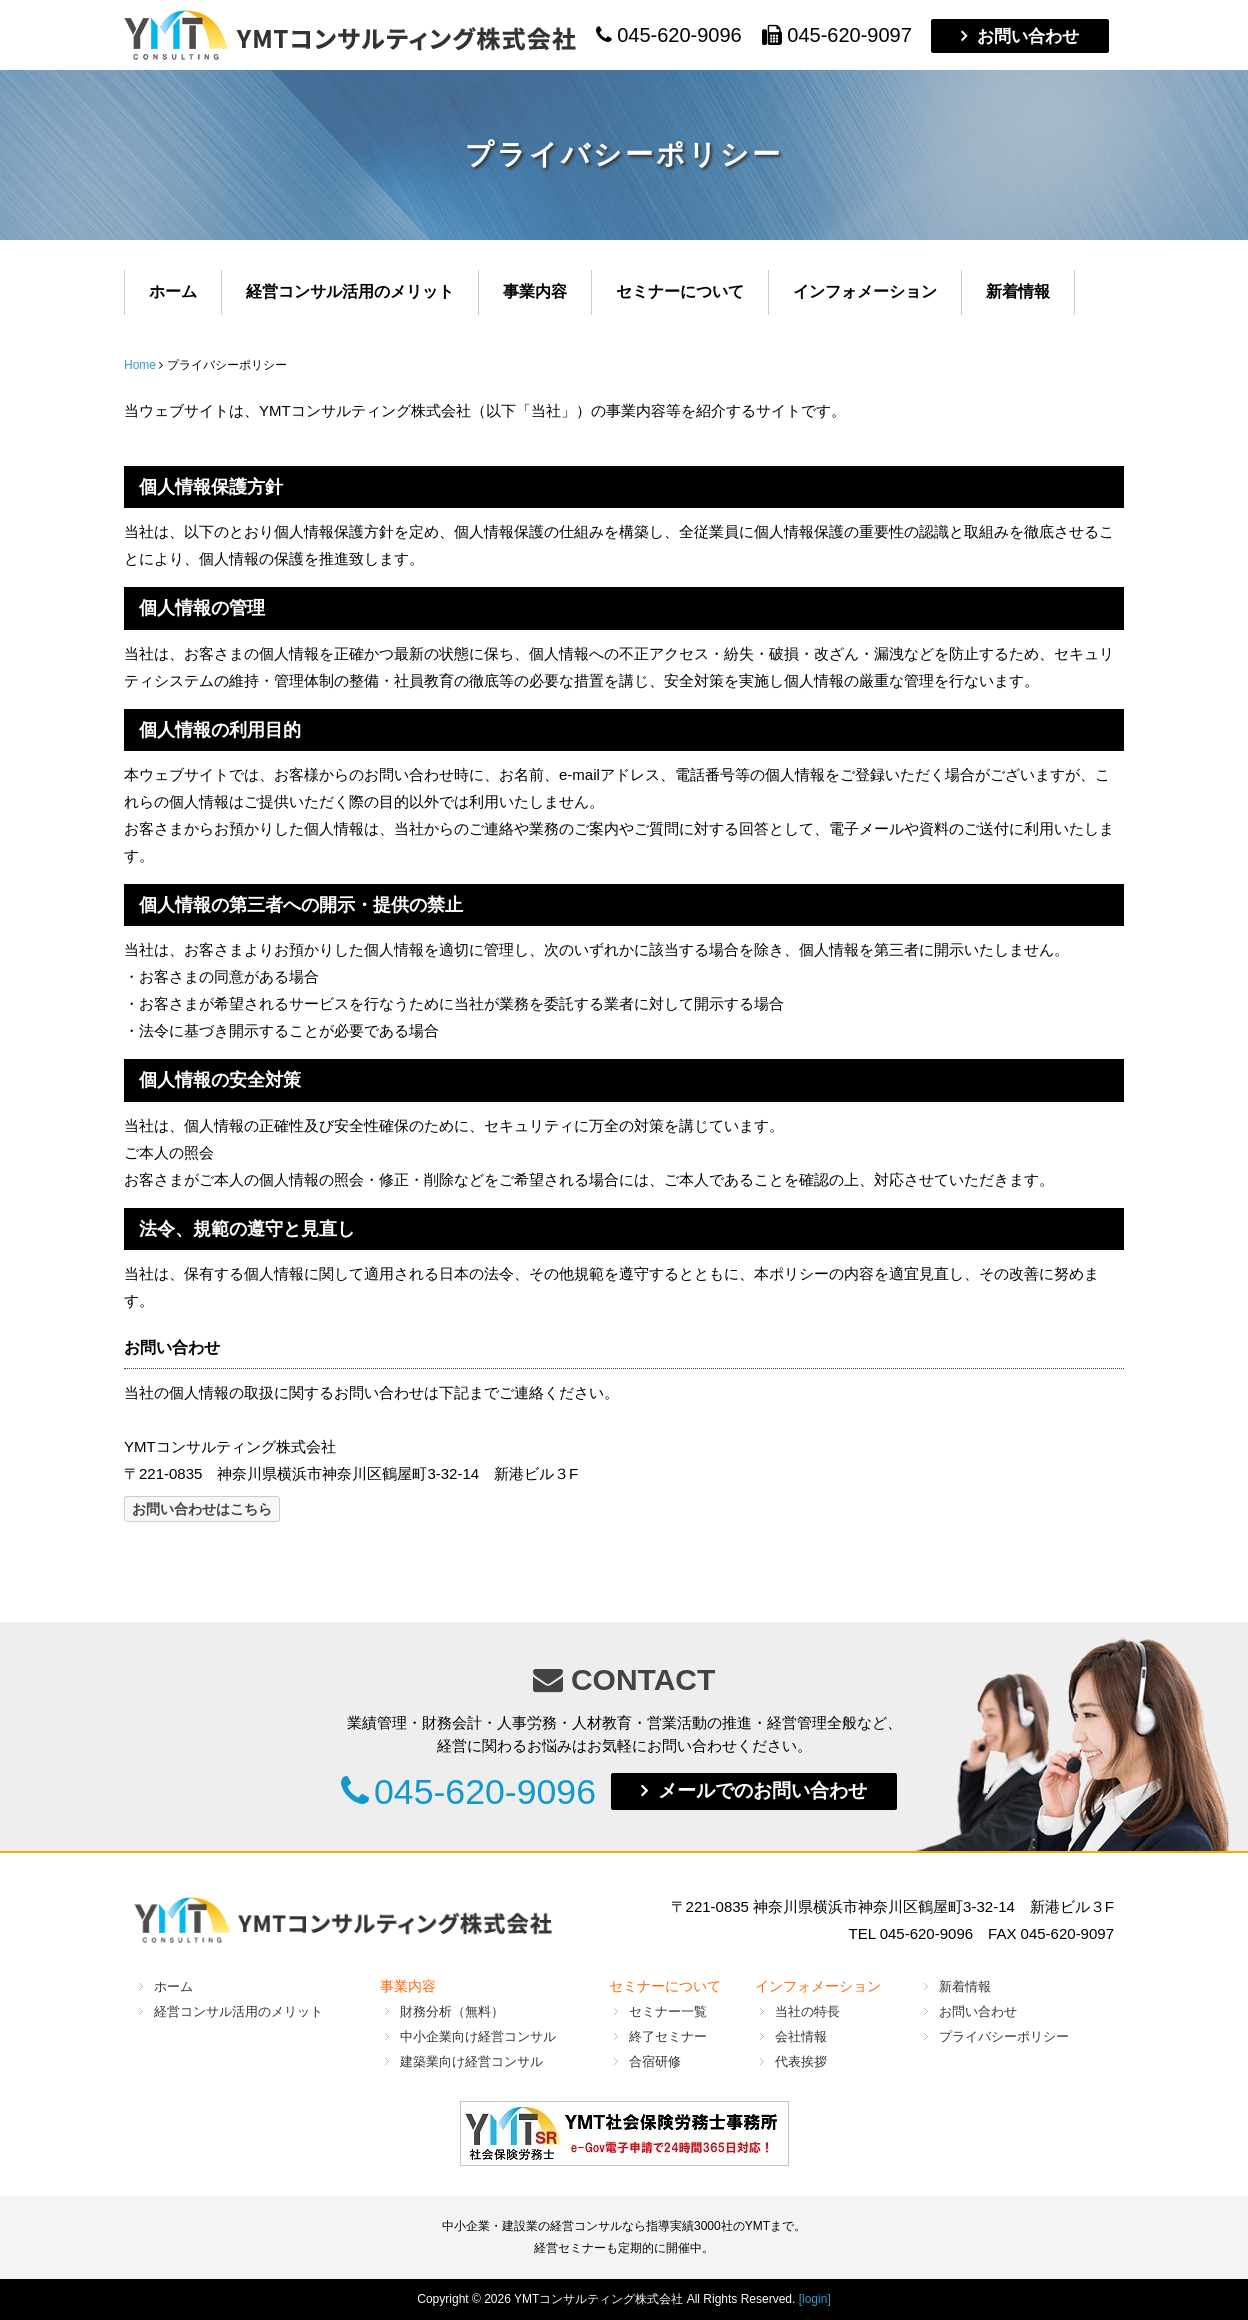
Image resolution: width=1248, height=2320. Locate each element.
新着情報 (1018, 291)
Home (140, 365)
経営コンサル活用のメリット (350, 291)
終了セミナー (668, 2035)
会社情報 (801, 2035)
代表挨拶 (801, 2060)
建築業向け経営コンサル (471, 2060)
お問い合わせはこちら (202, 1509)
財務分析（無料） (452, 2010)
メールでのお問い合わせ (778, 1790)
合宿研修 (655, 2060)
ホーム (173, 291)
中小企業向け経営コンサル (478, 2035)
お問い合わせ (1028, 36)
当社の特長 (807, 2010)
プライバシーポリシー (1004, 2035)
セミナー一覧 (668, 2010)
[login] (815, 2298)
